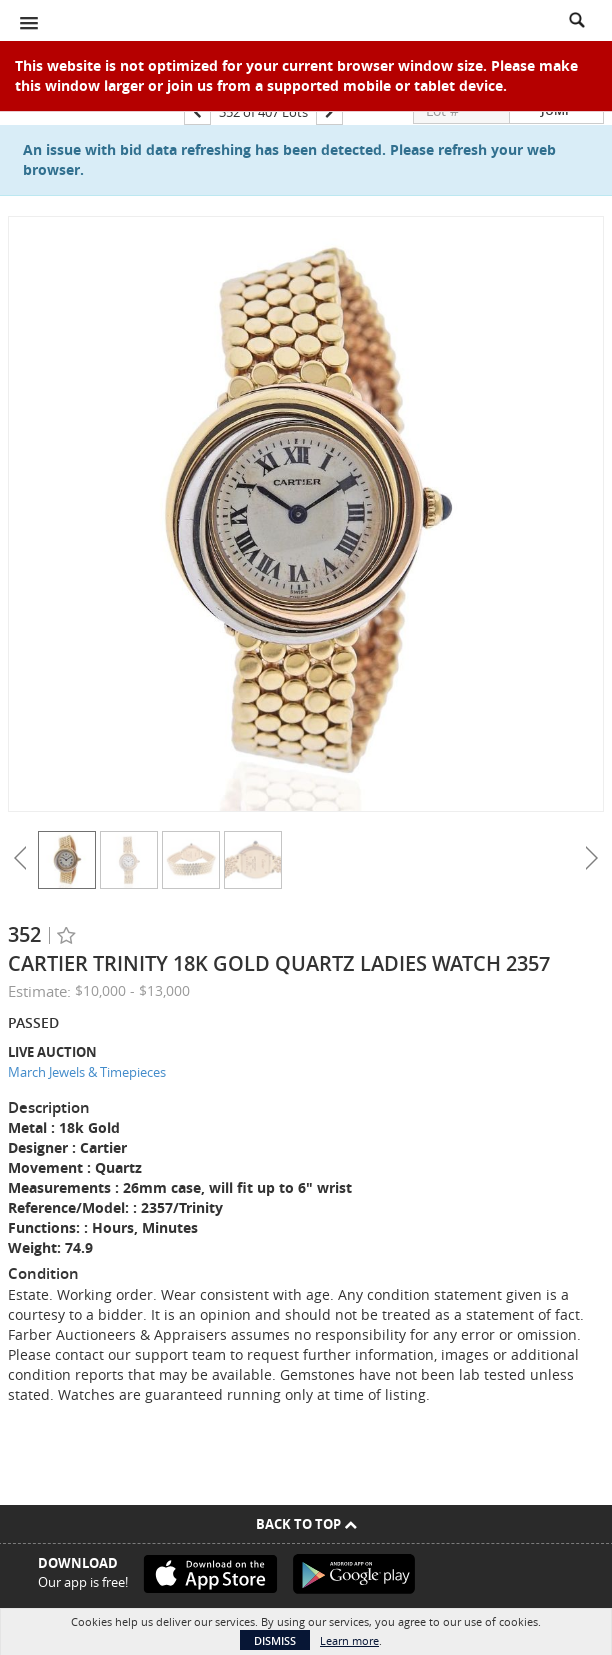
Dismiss (275, 1640)
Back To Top (306, 1524)
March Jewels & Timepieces (87, 1072)
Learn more (349, 1640)
